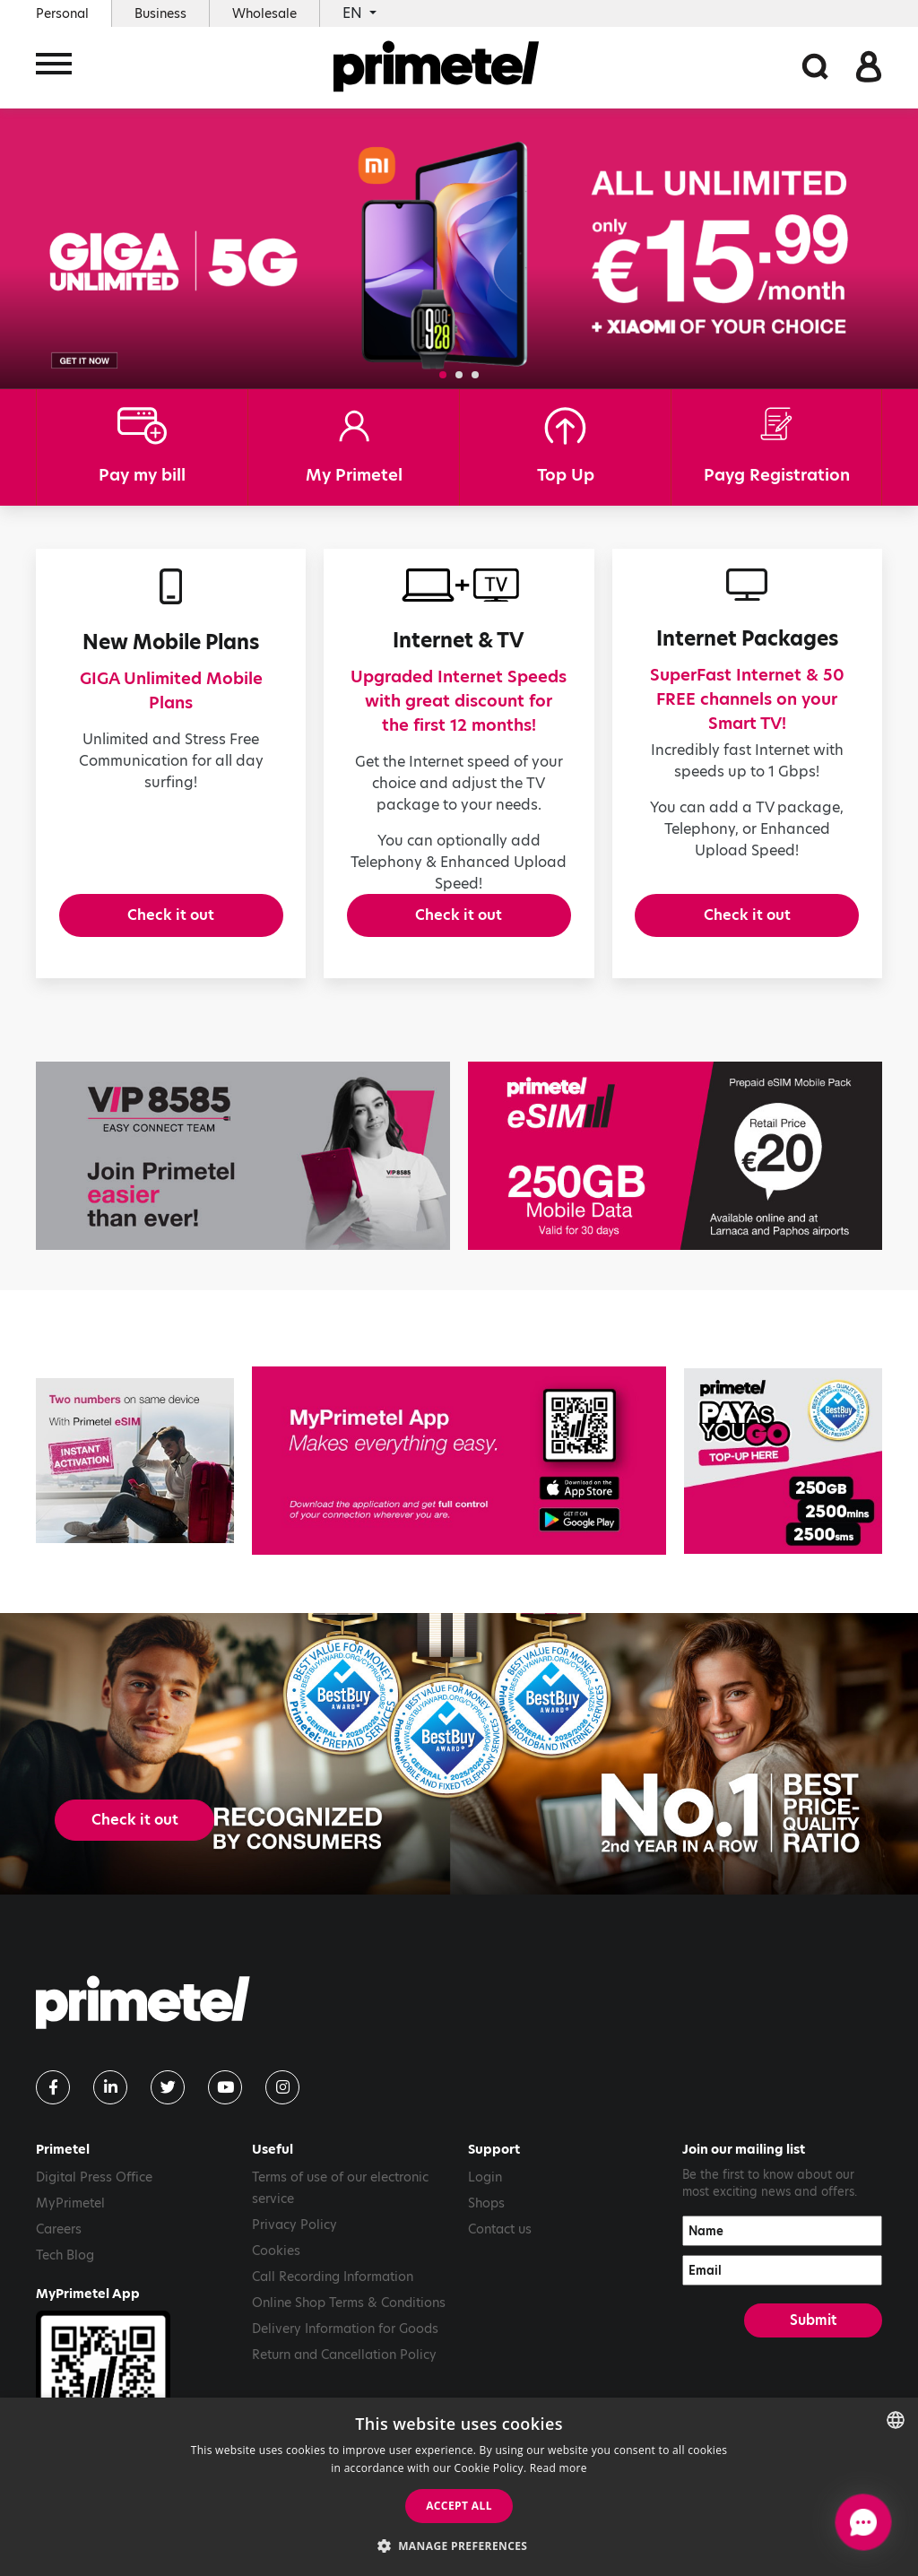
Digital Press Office (94, 2197)
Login (485, 2197)
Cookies (276, 2270)
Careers (59, 2249)
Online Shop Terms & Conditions (349, 2322)
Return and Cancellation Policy (344, 2374)
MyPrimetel (70, 2223)
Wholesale (264, 13)
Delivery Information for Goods (345, 2348)
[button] (443, 375)
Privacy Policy (294, 2244)
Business (160, 13)
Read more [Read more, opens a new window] (558, 2468)
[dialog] (459, 2487)
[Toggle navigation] (54, 69)
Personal (62, 13)
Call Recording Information (332, 2296)
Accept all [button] (459, 2505)
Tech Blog (65, 2275)
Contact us (500, 2249)
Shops (486, 2223)
